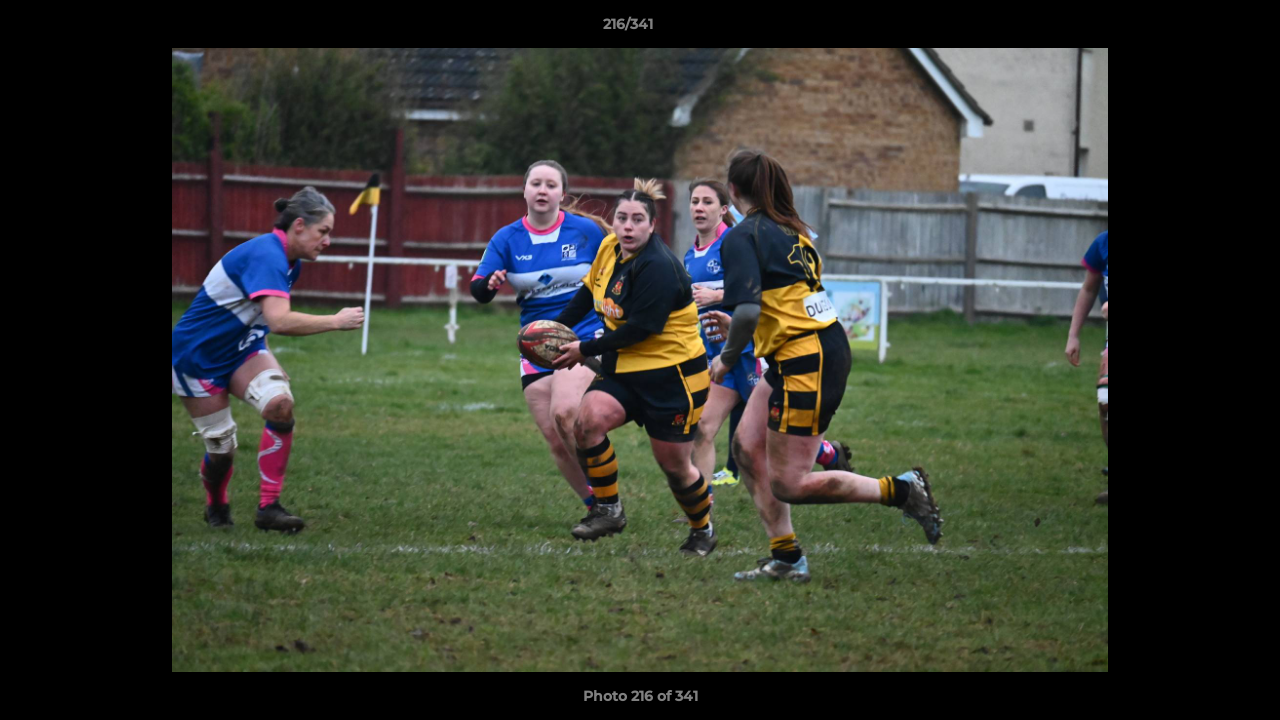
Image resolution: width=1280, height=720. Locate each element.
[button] (1196, 29)
